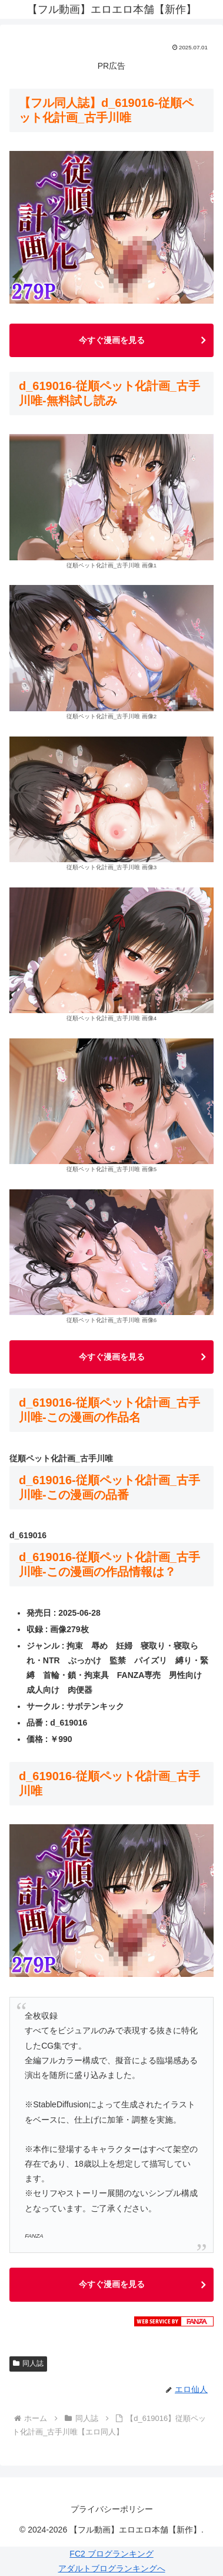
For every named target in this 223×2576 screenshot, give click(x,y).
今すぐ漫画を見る (112, 340)
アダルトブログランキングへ (111, 2568)
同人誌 (28, 2363)
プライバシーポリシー (112, 2509)
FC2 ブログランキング (111, 2553)
